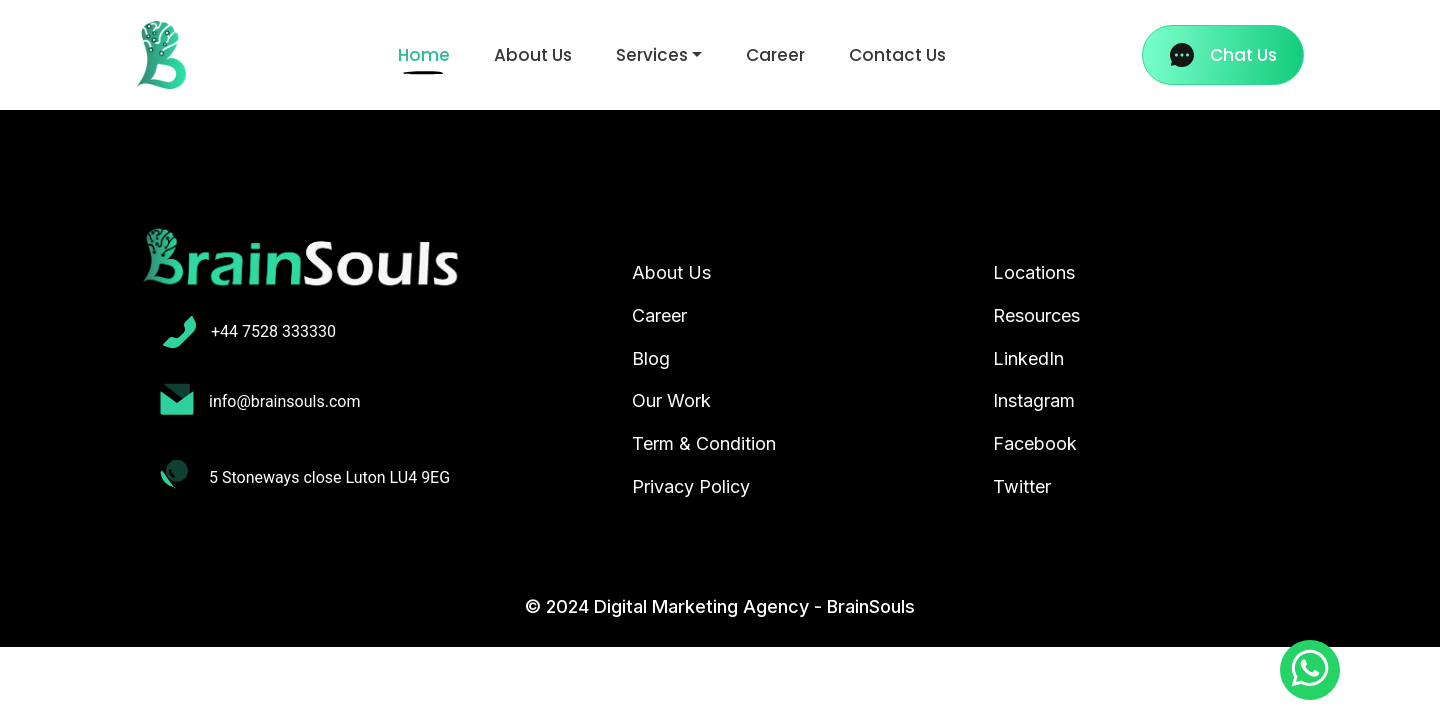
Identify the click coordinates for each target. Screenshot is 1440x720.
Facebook (1035, 443)
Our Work (671, 400)
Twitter (1022, 486)
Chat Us (1223, 55)
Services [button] (652, 55)
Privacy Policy (691, 486)
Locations (1034, 272)
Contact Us (897, 55)
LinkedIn (1028, 358)
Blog (651, 358)
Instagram (1034, 400)
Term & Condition (704, 443)
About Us (533, 55)
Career (775, 55)
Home (428, 54)
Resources (1036, 315)
